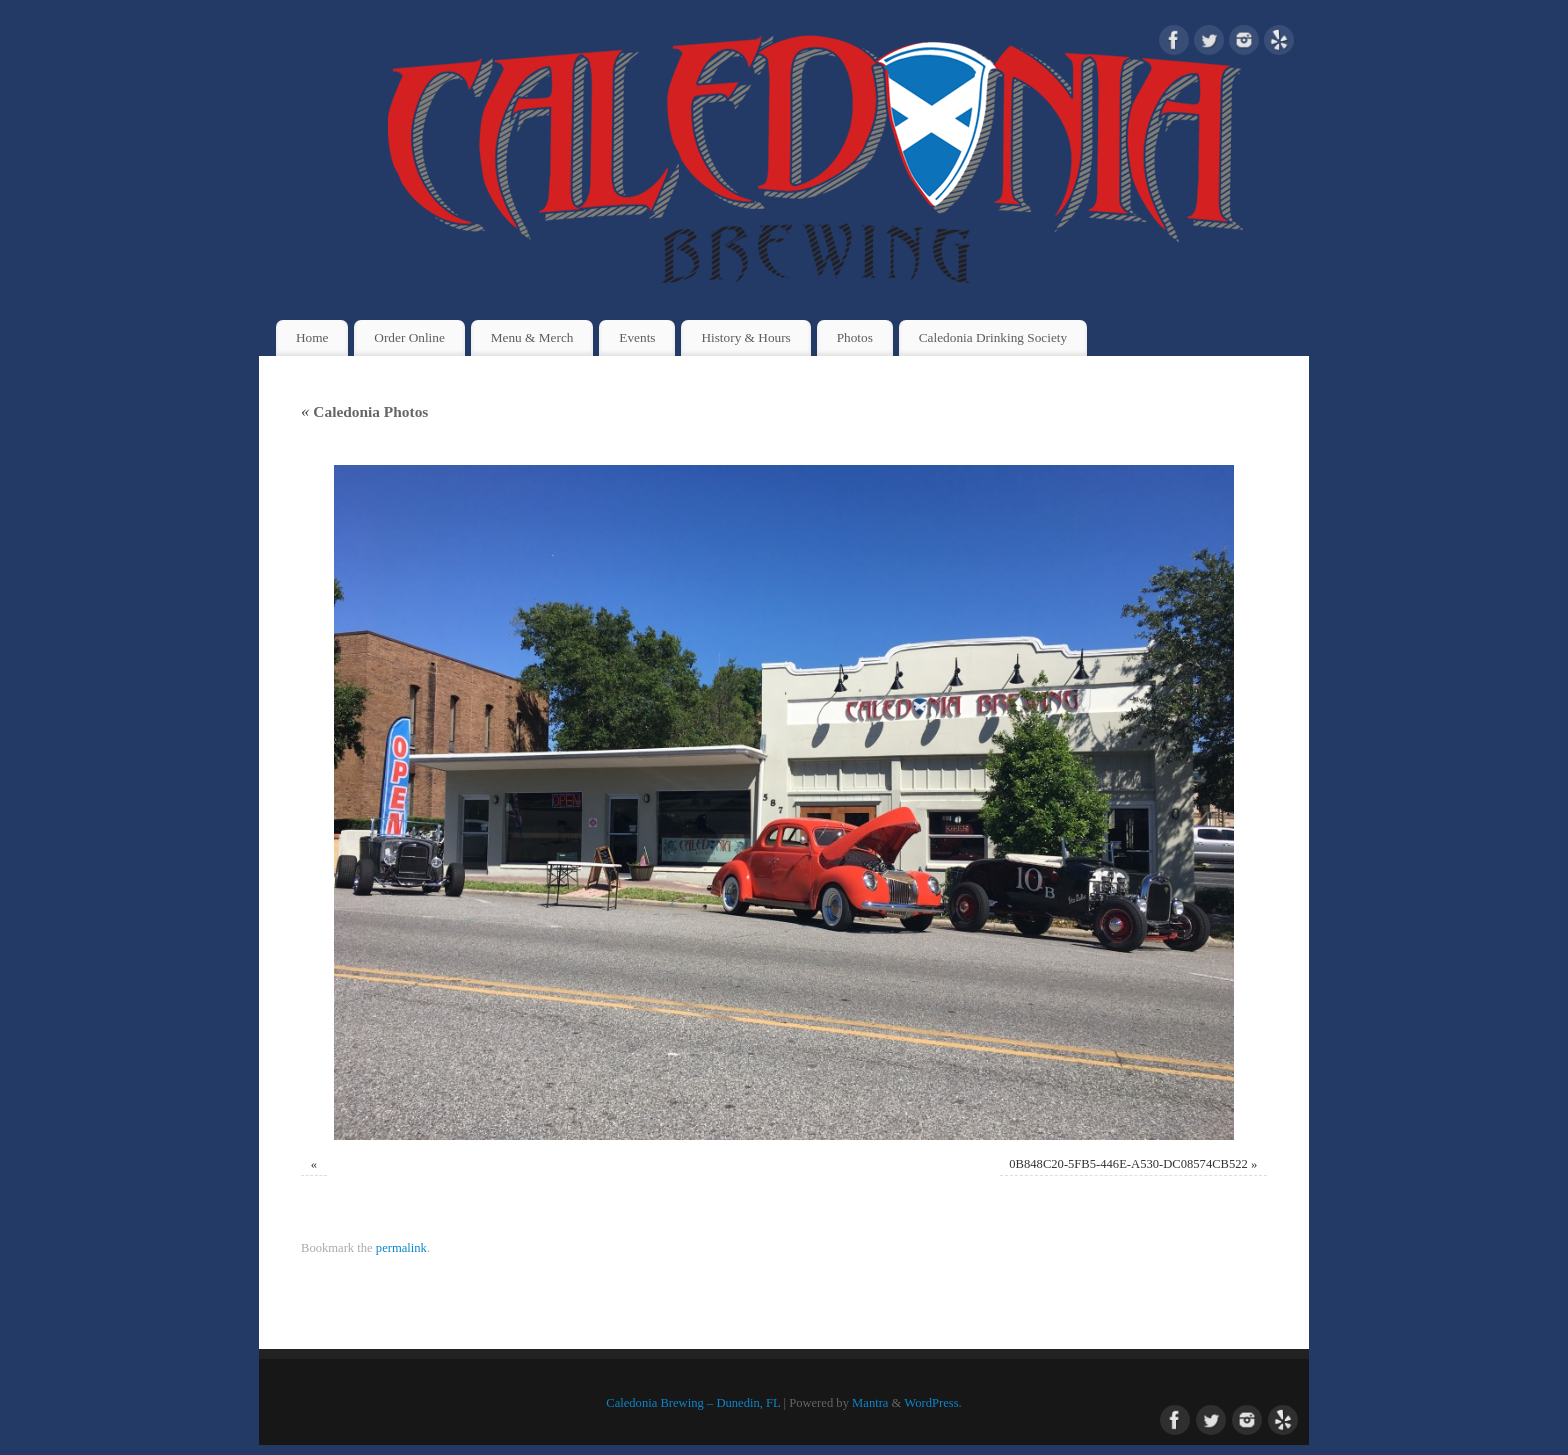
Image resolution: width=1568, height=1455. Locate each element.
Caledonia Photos (364, 411)
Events (637, 337)
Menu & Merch (532, 337)
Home (312, 337)
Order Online (409, 337)
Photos (855, 337)
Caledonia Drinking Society (993, 337)
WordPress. (932, 1403)
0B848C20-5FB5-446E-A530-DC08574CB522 (1128, 1164)
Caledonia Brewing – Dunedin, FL (693, 1403)
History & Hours (745, 337)
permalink (401, 1248)
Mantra (870, 1403)
